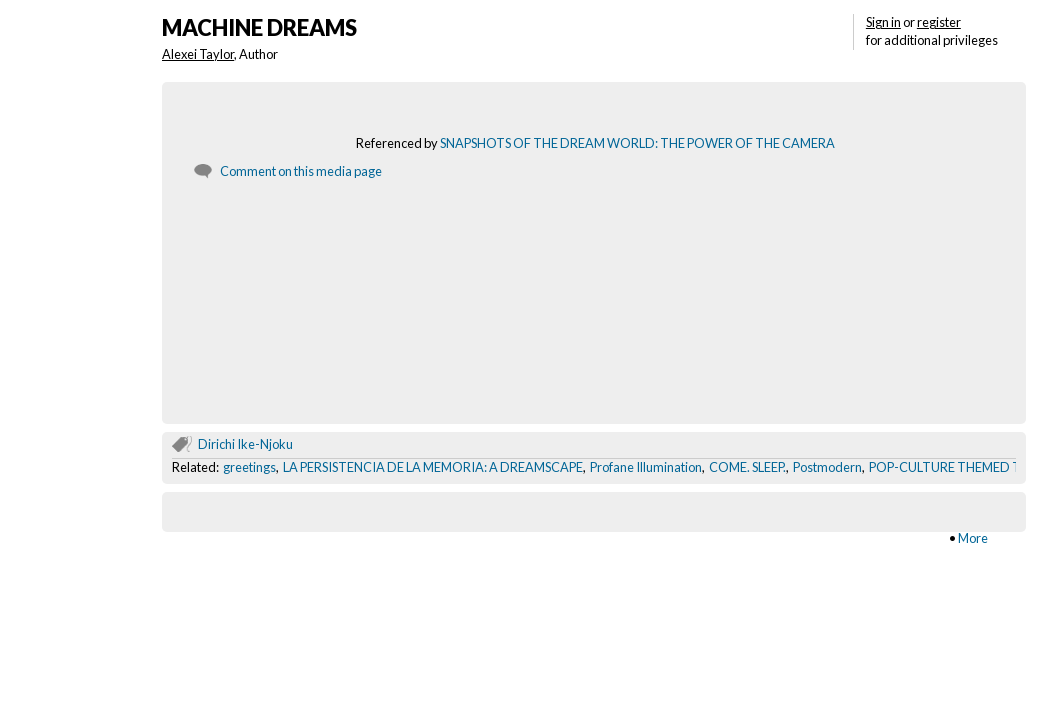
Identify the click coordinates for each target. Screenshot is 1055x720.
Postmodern (827, 467)
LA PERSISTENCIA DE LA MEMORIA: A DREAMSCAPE (433, 467)
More (973, 538)
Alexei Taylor (198, 54)
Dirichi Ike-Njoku (245, 444)
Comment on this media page (301, 171)
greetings (249, 467)
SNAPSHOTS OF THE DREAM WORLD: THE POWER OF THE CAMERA (637, 143)
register (939, 22)
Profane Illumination (646, 467)
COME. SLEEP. (747, 467)
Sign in (883, 22)
